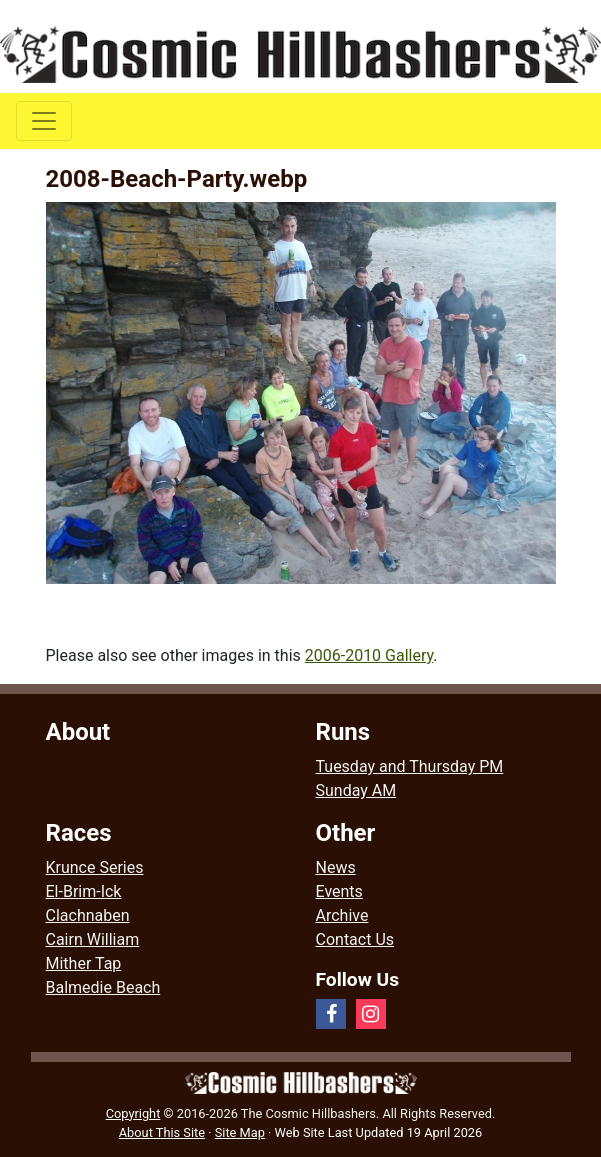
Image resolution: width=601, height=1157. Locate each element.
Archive (342, 915)
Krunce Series (95, 867)
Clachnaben (88, 915)
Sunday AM (356, 790)
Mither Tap (84, 963)
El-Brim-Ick (84, 891)
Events (339, 891)
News (336, 867)
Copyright (133, 1113)
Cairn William (93, 939)
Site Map (240, 1132)
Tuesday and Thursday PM (410, 766)
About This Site (162, 1132)
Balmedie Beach (103, 987)
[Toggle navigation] (44, 121)
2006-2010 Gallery (369, 655)
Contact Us (355, 939)
